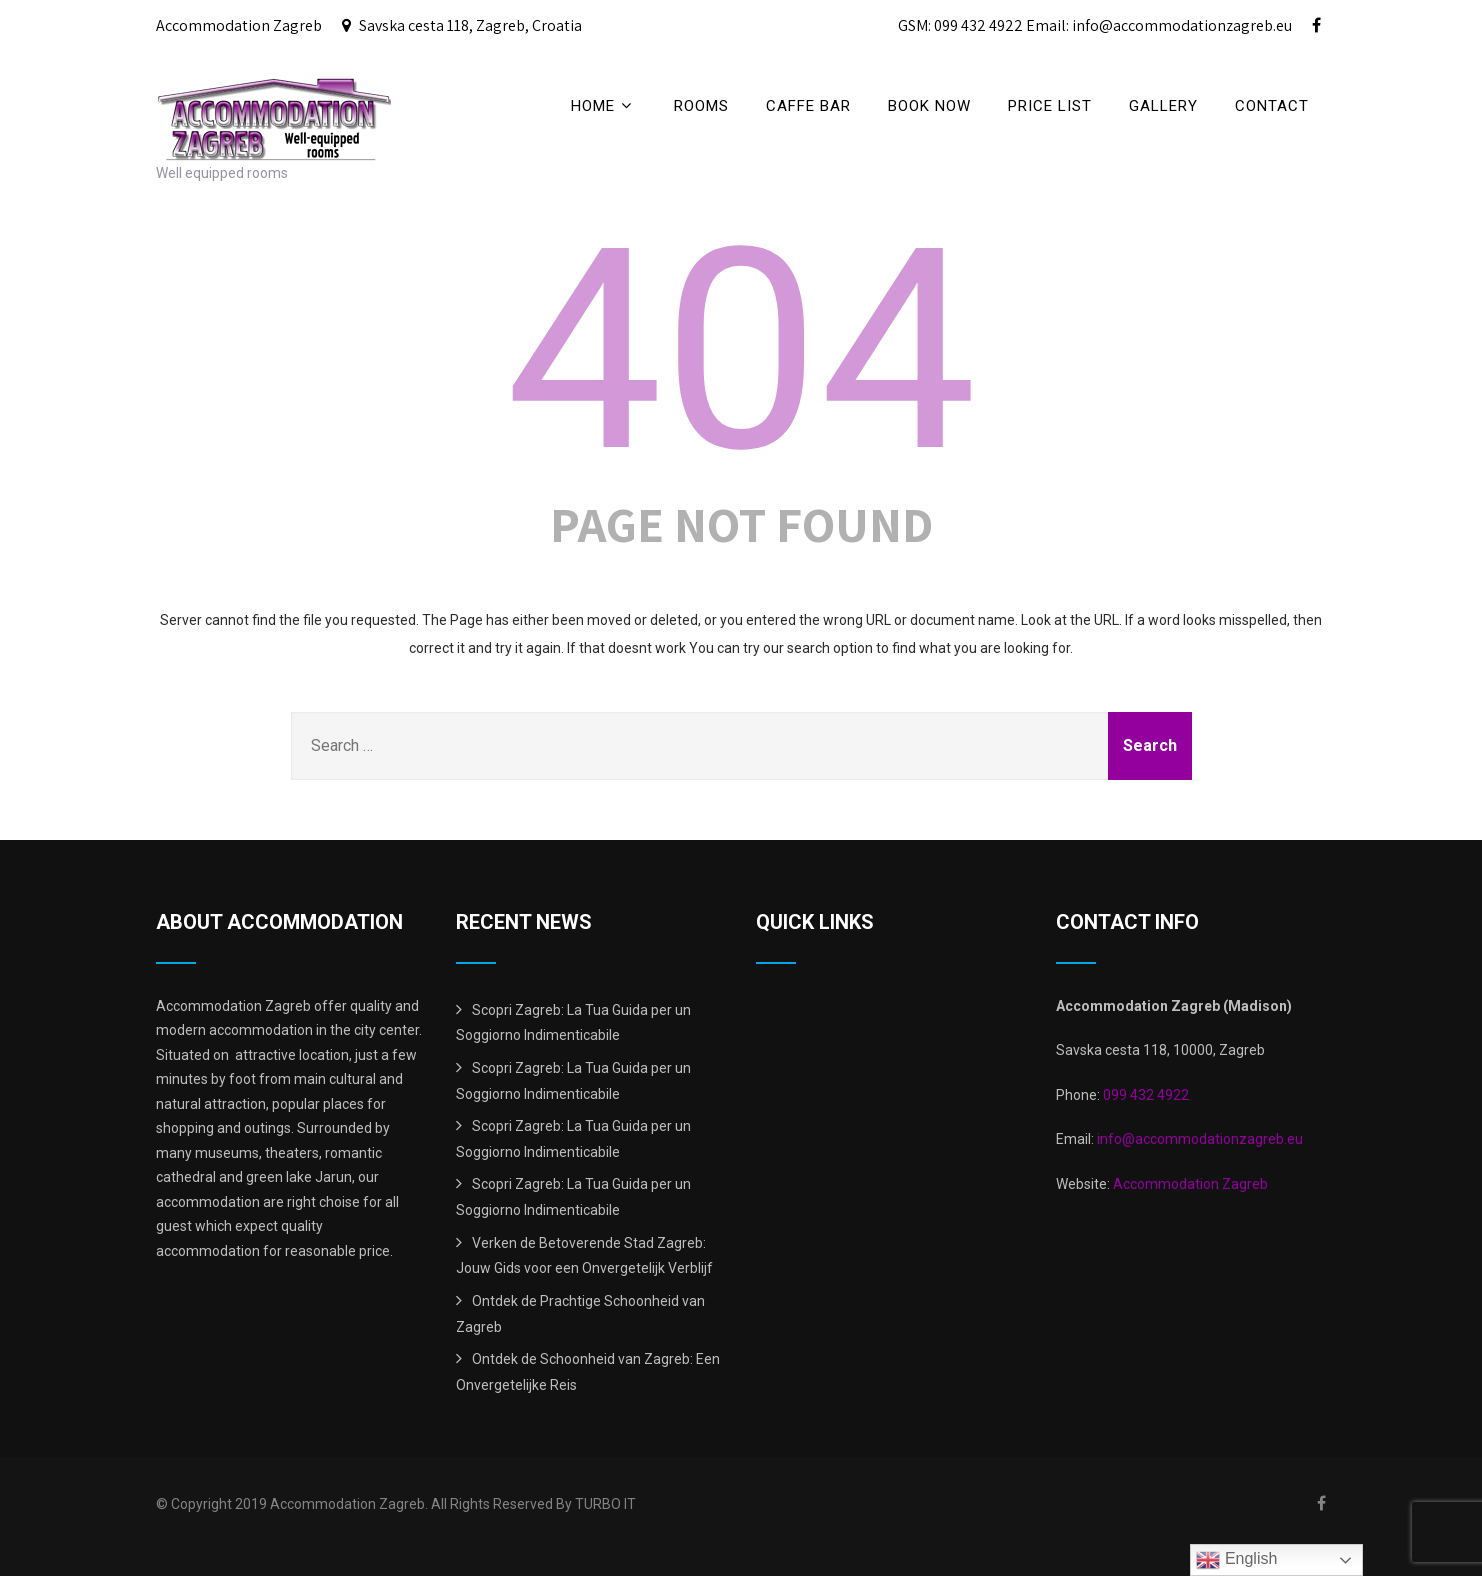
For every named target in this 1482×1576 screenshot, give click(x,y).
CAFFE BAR (808, 106)
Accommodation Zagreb (1190, 1184)
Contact (1272, 106)
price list (1050, 106)
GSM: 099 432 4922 (960, 25)
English (1236, 1560)
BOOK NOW (929, 106)
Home (604, 105)
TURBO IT (605, 1504)
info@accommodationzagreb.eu (1198, 1139)
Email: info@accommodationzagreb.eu (1159, 25)
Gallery (1163, 106)
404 (741, 351)
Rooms (701, 106)
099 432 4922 (1146, 1095)
